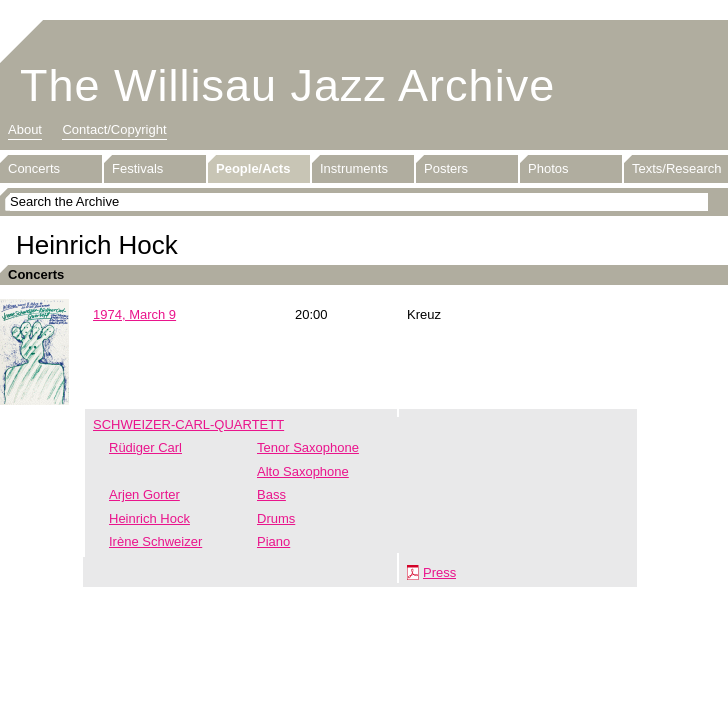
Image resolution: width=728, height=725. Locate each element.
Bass (271, 494)
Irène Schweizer (155, 541)
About (25, 129)
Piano (273, 541)
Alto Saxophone (303, 471)
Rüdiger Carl (145, 447)
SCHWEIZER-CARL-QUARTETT (188, 424)
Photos (548, 168)
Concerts (34, 168)
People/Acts (253, 168)
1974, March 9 (134, 314)
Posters (446, 168)
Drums (276, 518)
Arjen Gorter (144, 494)
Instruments (354, 168)
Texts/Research (677, 168)
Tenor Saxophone (308, 447)
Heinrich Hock (149, 518)
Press (439, 572)
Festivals (137, 168)
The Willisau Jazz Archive (287, 85)
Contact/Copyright (114, 129)
